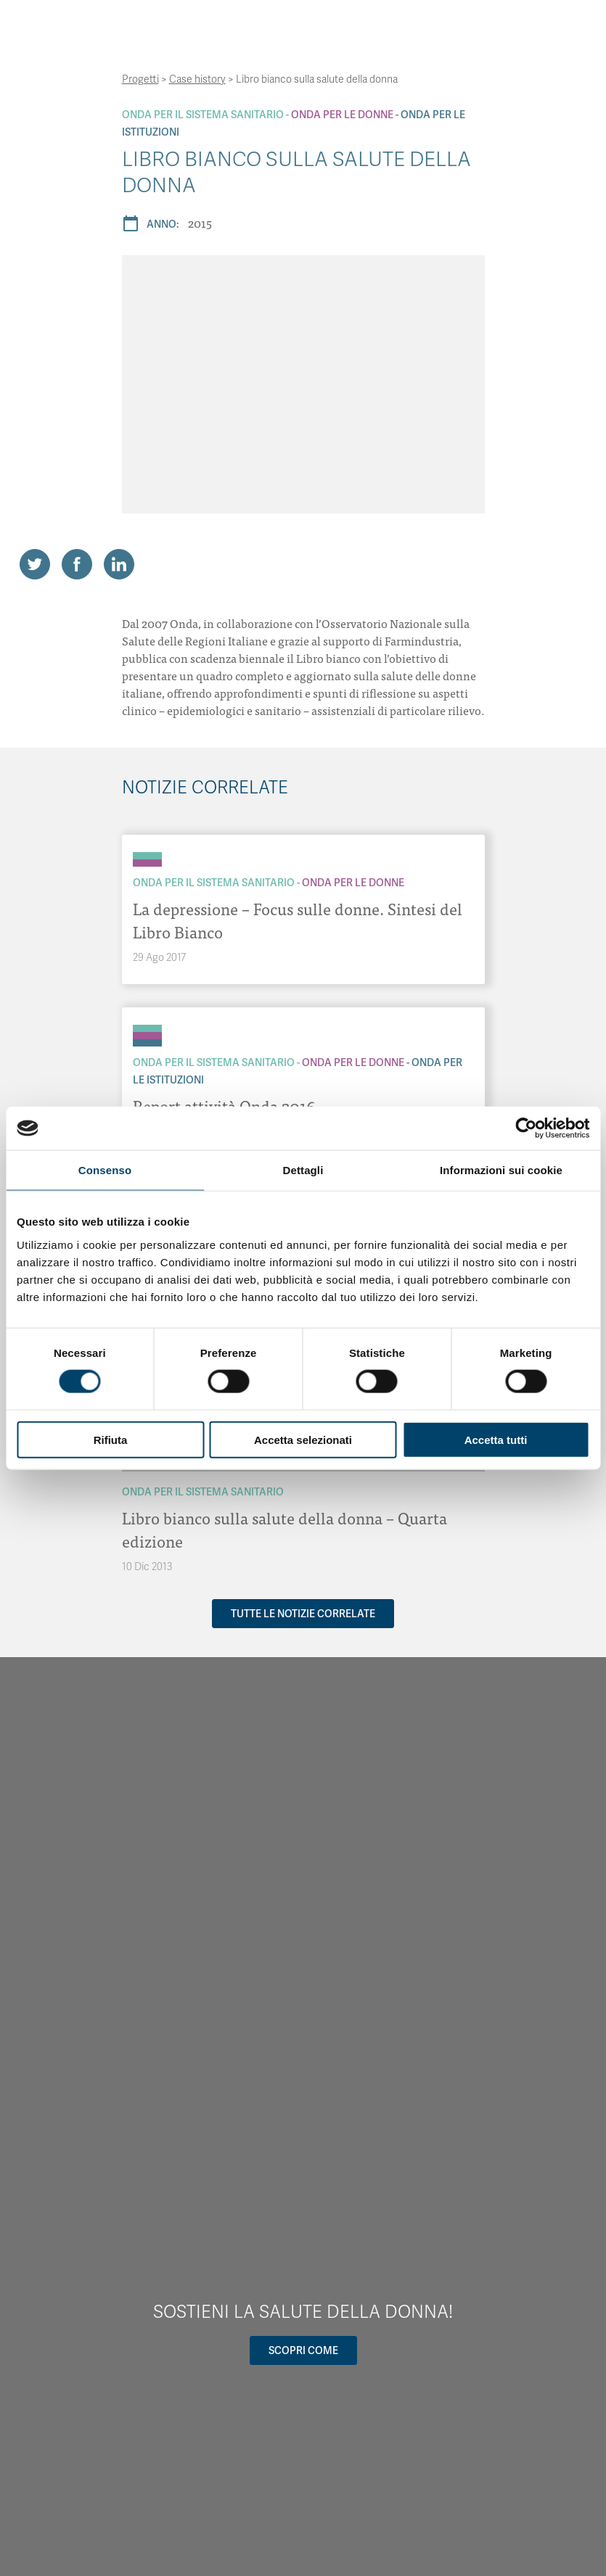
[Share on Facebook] (76, 564)
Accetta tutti (496, 1439)
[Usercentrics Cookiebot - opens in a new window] (525, 1128)
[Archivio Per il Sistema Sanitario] (147, 855)
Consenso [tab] (104, 1170)
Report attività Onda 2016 (224, 1105)
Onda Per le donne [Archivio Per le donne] (342, 114)
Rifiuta (111, 1439)
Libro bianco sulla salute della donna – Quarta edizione (284, 1529)
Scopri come (303, 2350)
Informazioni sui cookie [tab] (501, 1170)
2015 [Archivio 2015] (200, 222)
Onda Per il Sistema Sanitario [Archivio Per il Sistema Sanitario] (203, 114)
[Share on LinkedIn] (119, 564)
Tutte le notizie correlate (303, 1613)
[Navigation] (476, 28)
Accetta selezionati (303, 1439)
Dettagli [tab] (303, 1170)
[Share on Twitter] (34, 564)
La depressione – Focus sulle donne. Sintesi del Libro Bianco (297, 920)
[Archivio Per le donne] (147, 863)
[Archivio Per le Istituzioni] (147, 1042)
